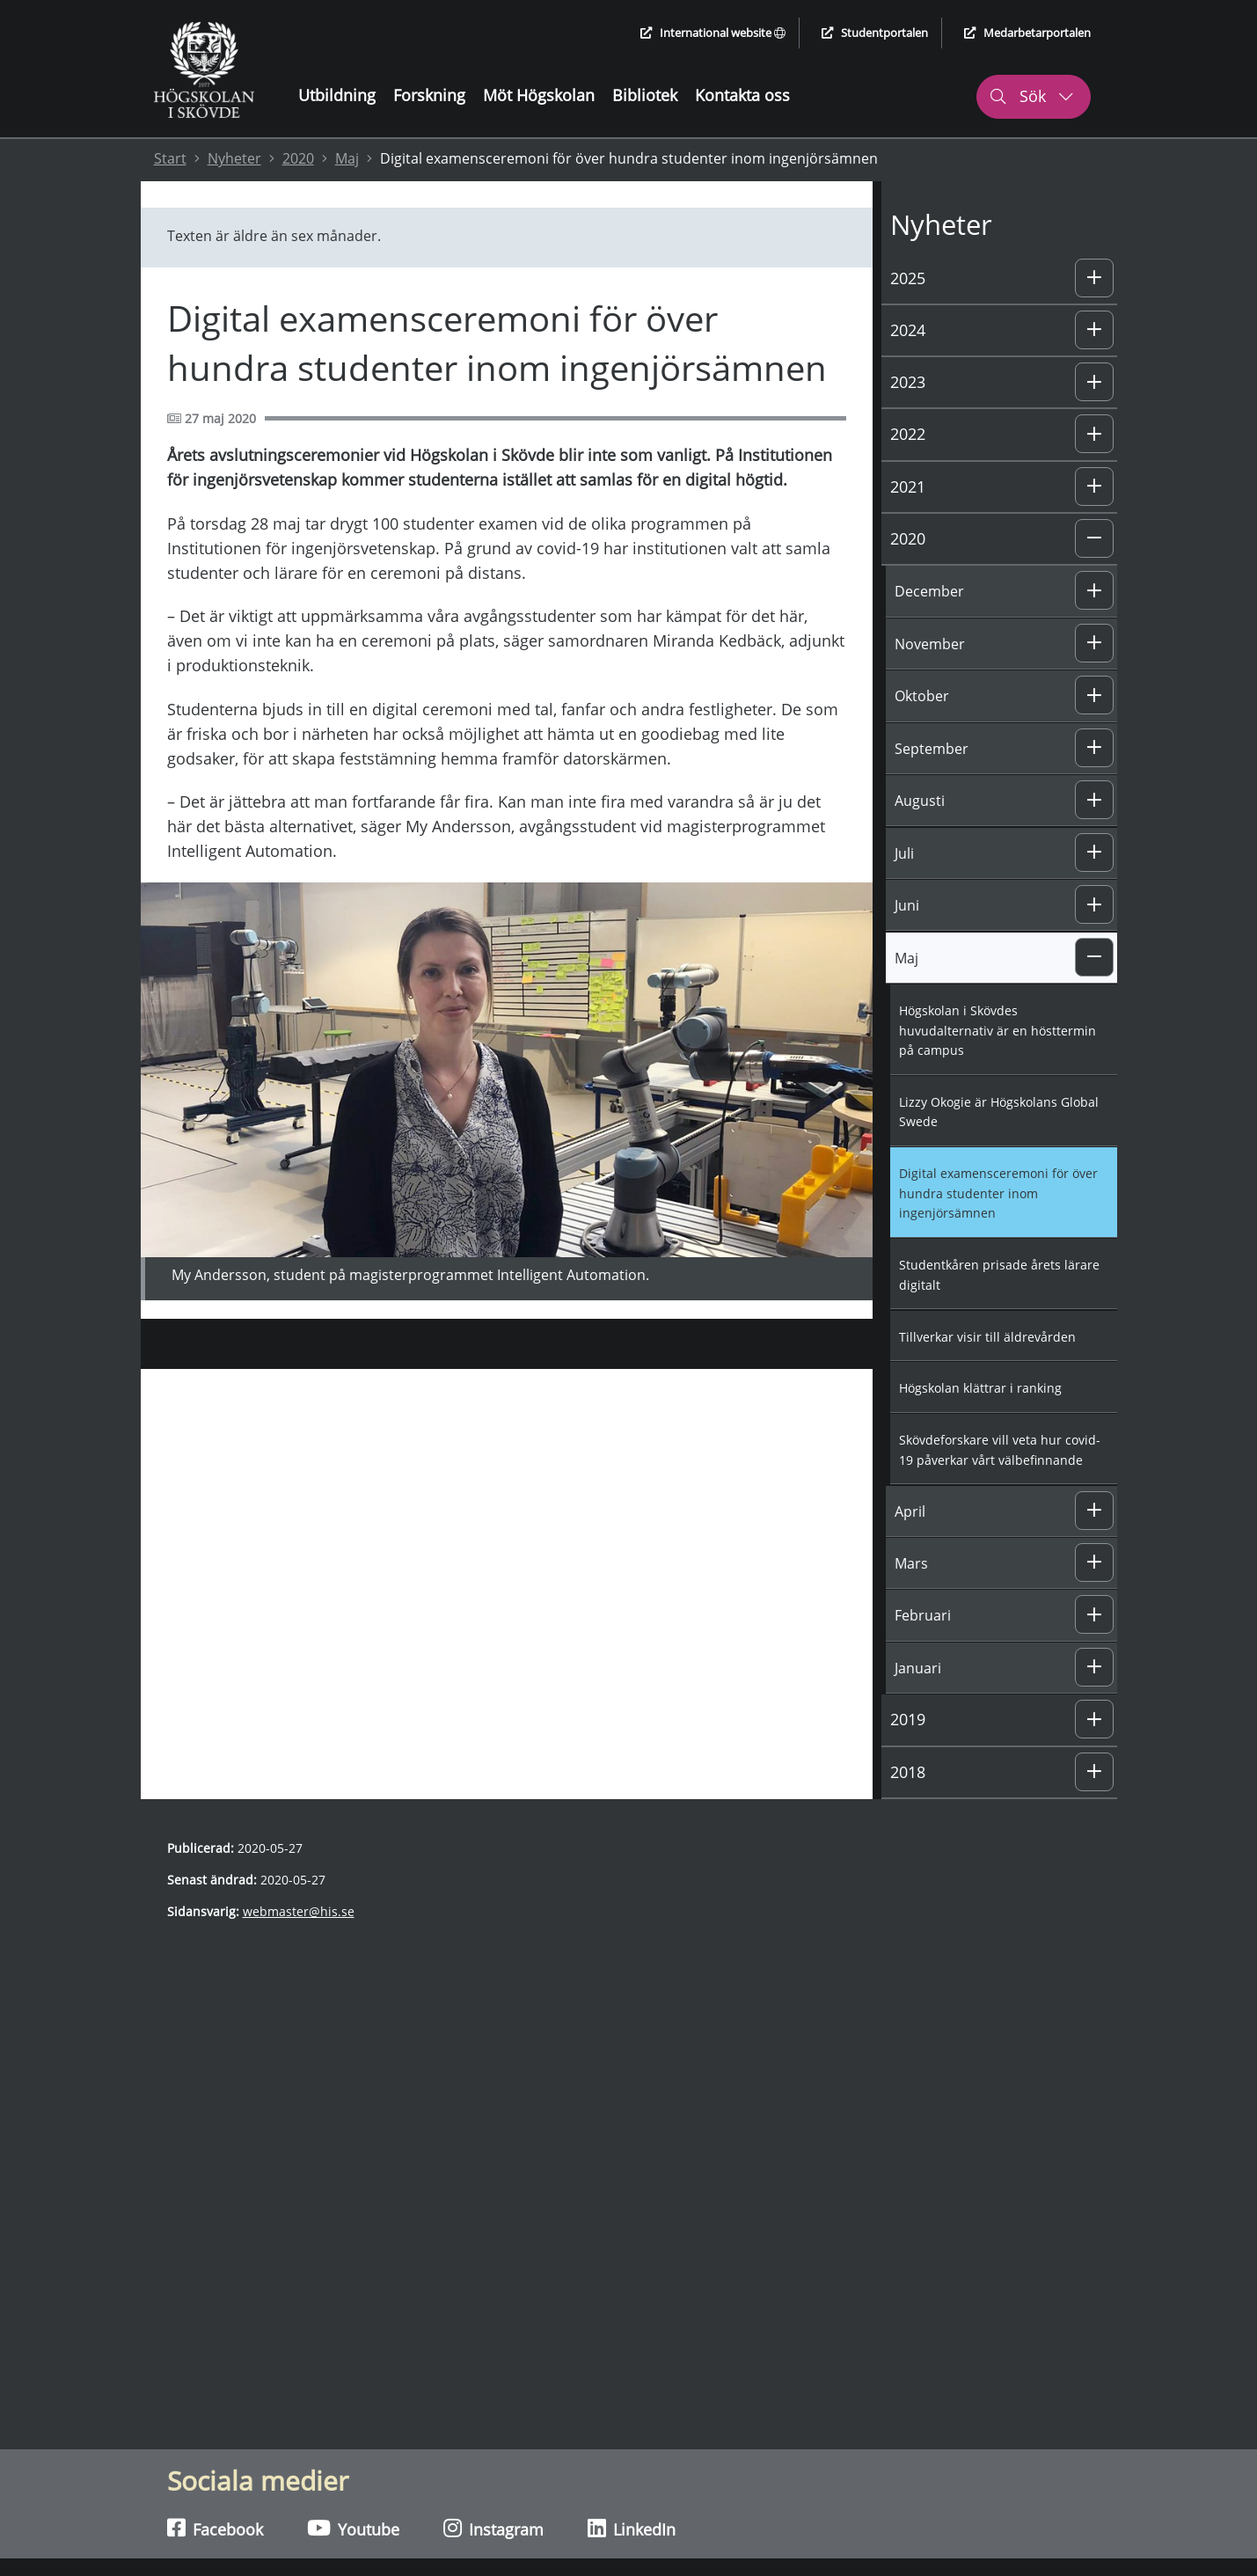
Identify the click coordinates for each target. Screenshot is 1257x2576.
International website (713, 32)
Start (170, 158)
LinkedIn (632, 2528)
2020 (298, 158)
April (910, 1511)
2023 (907, 381)
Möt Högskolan (539, 95)
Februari (923, 1615)
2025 (907, 278)
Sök (1031, 95)
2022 (907, 433)
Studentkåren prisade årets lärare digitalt (999, 1274)
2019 (907, 1719)
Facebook (215, 2528)
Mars (911, 1563)
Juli (904, 853)
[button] (1094, 278)
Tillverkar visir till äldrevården (987, 1336)
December (929, 591)
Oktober (922, 696)
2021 (907, 486)
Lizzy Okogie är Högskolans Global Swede (999, 1112)
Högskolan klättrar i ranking (980, 1387)
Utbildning (337, 95)
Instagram (493, 2528)
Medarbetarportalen (1027, 32)
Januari (918, 1668)
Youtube (353, 2528)
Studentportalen (875, 32)
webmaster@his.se (298, 1911)
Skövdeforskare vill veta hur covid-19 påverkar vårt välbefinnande (999, 1449)
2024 (907, 329)
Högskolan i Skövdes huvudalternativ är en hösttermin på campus (997, 1030)
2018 (907, 1771)
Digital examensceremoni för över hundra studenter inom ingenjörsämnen (998, 1193)
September (931, 748)
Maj (347, 158)
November (930, 644)
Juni (907, 905)
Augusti (920, 800)
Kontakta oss (742, 95)
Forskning (429, 95)
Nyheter (234, 158)
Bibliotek (644, 95)
